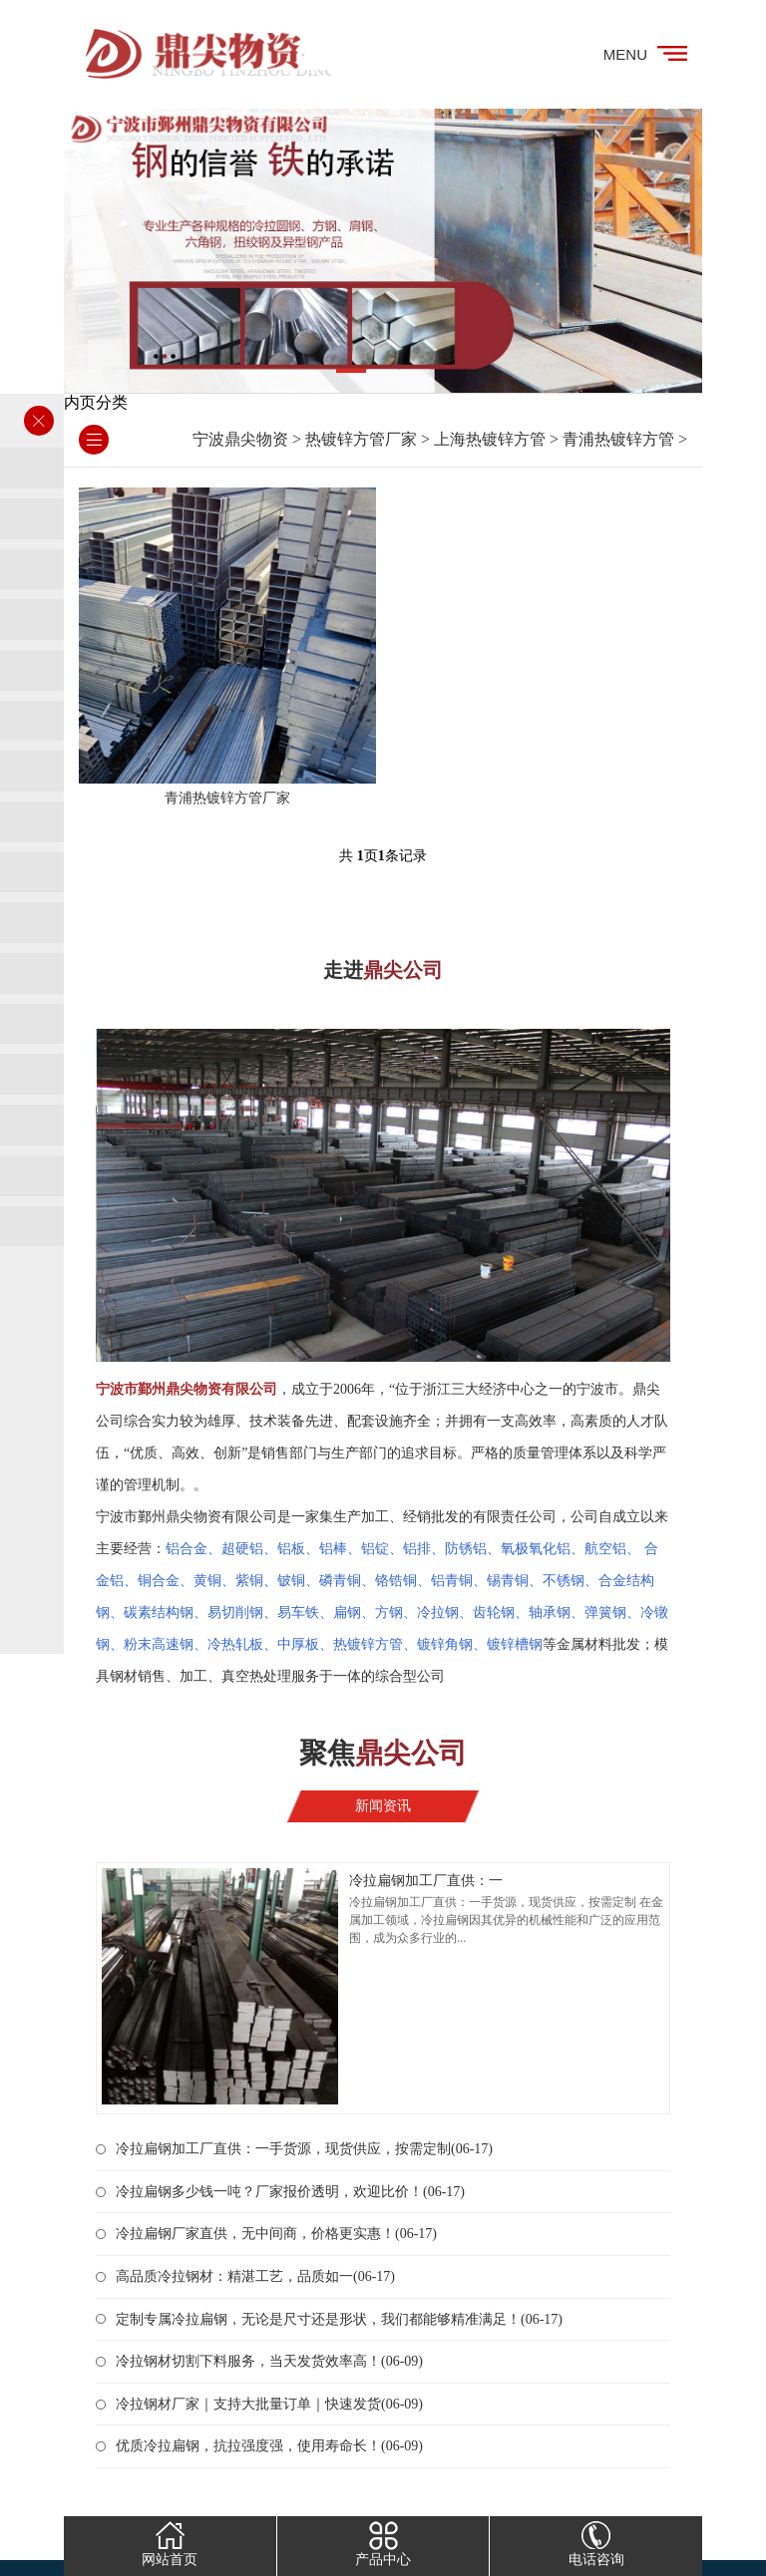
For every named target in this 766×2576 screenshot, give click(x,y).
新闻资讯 (383, 1805)
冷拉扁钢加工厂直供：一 (426, 1880)
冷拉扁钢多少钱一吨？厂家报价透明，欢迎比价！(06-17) (290, 2191)
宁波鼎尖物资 (240, 439)
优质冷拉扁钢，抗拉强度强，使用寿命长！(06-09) (269, 2445)
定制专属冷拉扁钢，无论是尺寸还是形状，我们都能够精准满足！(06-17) (339, 2319)
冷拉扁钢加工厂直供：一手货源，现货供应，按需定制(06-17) (304, 2148)
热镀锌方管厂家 (361, 439)
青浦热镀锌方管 (618, 439)
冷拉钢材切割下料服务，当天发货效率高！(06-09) (269, 2361)
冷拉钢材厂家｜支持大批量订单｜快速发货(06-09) (269, 2404)
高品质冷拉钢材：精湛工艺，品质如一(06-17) (255, 2276)
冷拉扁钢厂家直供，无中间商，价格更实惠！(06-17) (276, 2233)
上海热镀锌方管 (490, 439)
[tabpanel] (383, 251)
